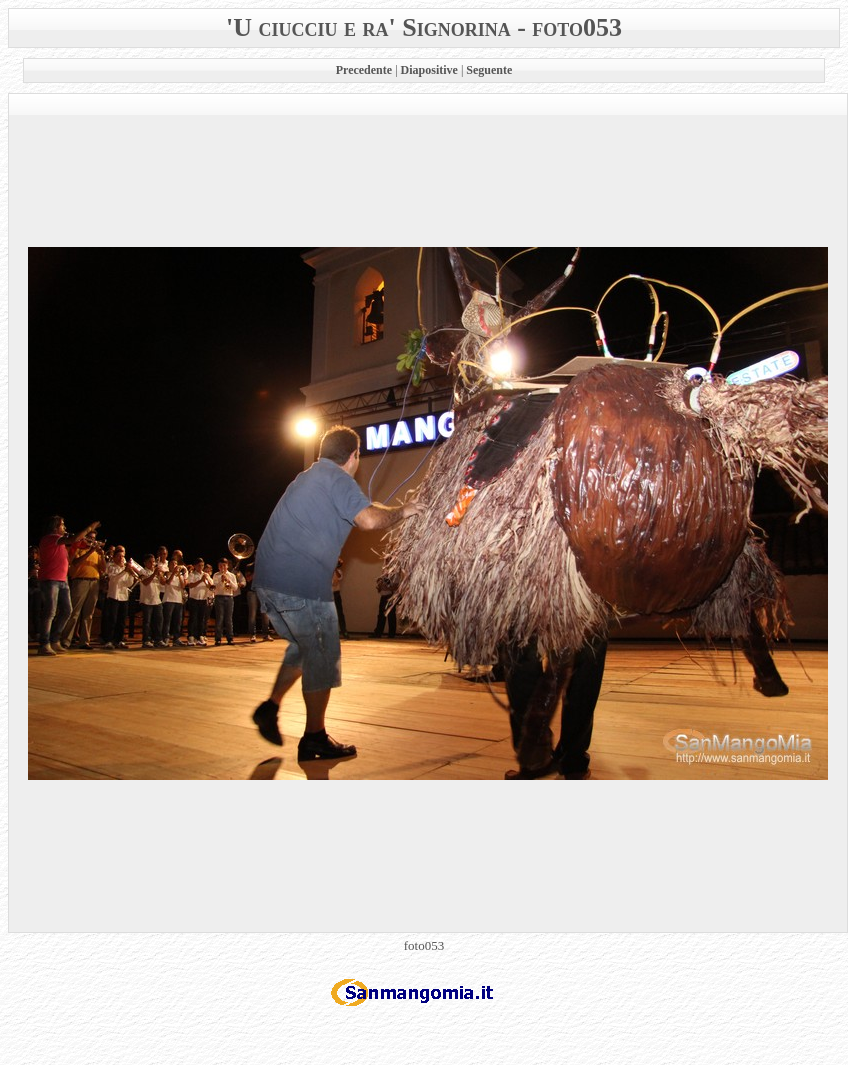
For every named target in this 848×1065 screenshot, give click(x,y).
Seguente (489, 70)
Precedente (364, 70)
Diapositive (429, 70)
